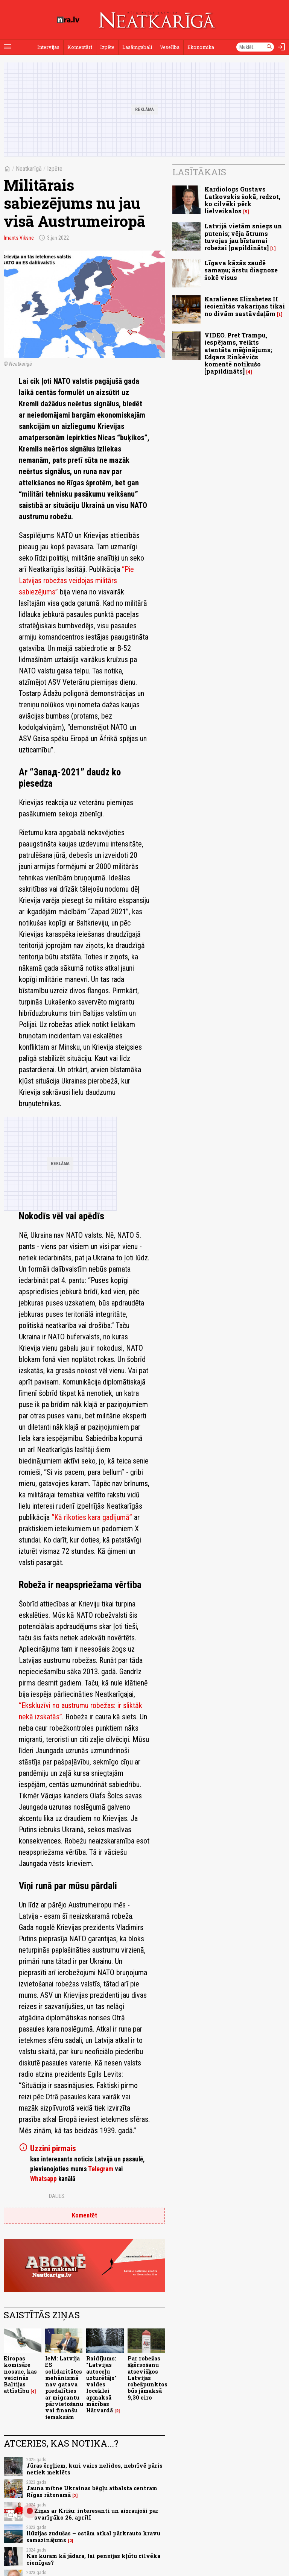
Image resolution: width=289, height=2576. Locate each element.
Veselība (169, 47)
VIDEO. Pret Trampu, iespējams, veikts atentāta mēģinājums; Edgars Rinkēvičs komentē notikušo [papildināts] (238, 353)
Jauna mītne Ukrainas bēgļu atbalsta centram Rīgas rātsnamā (91, 2491)
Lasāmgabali (137, 47)
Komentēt (84, 2215)
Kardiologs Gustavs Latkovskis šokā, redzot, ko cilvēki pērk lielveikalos (242, 200)
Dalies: (57, 2196)
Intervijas (48, 47)
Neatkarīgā (29, 168)
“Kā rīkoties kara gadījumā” (93, 1517)
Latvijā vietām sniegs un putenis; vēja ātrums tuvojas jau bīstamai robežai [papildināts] (243, 237)
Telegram (100, 2169)
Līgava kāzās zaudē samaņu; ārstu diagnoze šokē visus (241, 270)
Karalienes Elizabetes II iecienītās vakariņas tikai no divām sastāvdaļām (244, 306)
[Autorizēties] (281, 47)
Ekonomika (200, 47)
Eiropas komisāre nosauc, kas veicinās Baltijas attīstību (20, 2374)
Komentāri (79, 47)
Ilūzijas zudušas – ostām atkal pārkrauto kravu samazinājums (93, 2536)
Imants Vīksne (19, 238)
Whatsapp (43, 2178)
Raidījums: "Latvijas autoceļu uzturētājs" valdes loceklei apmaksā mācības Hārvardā (101, 2384)
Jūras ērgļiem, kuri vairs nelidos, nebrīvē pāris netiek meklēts (94, 2469)
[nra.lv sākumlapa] (68, 20)
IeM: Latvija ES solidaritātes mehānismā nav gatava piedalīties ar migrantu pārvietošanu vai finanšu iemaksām (64, 2387)
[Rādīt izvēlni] (7, 47)
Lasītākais (199, 172)
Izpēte (107, 47)
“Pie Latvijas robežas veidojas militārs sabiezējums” (76, 580)
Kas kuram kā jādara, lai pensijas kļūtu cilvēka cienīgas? (93, 2559)
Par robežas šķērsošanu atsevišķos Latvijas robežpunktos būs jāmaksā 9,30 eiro (147, 2378)
